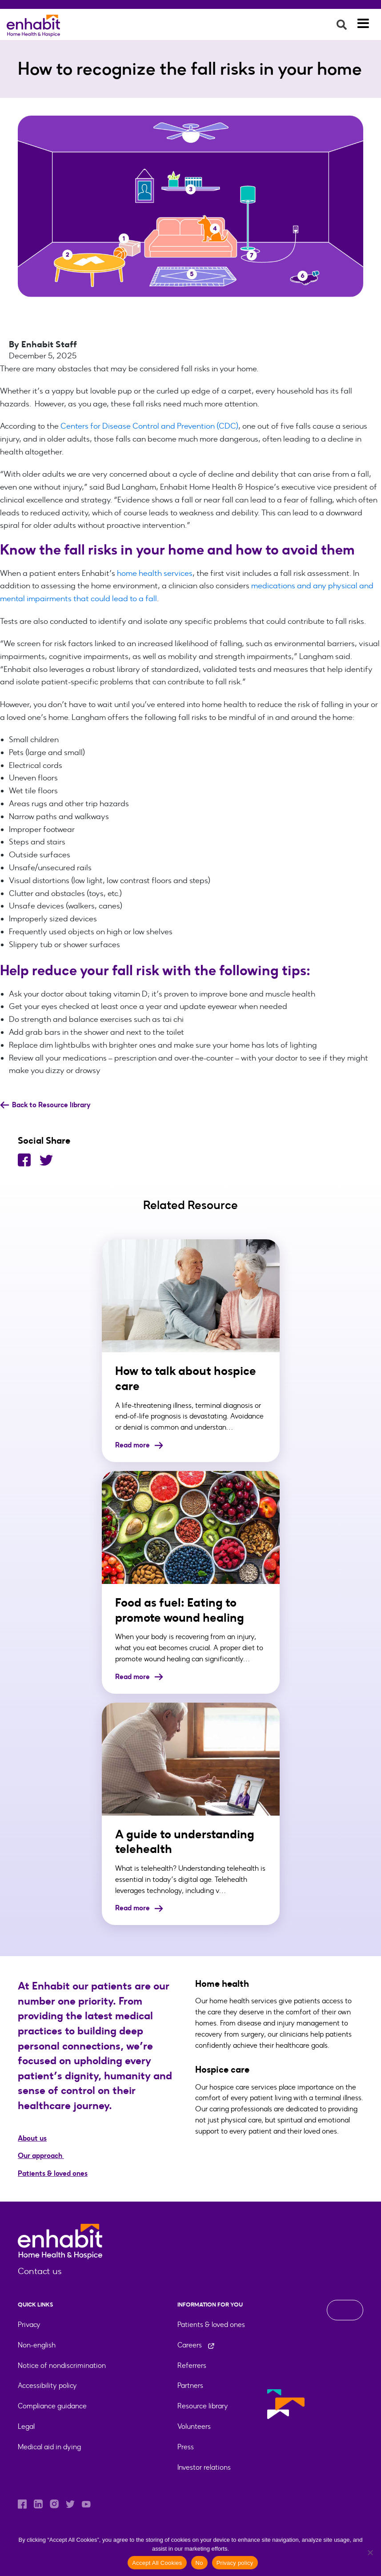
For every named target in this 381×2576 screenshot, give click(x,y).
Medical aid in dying (49, 2447)
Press (185, 2447)
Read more (139, 1445)
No (199, 2563)
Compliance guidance (52, 2406)
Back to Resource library (45, 1105)
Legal (26, 2426)
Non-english (37, 2345)
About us (32, 2138)
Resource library (202, 2406)
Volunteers (194, 2426)
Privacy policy (235, 2563)
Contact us (40, 2271)
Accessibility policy (47, 2385)
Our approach (41, 2155)
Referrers (191, 2365)
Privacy (29, 2324)
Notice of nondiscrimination (62, 2365)
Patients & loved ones (53, 2173)
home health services (155, 573)
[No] (369, 2552)
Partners (190, 2385)
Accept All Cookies (157, 2563)
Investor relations (204, 2467)
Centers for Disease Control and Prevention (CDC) (149, 426)
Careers (196, 2345)
